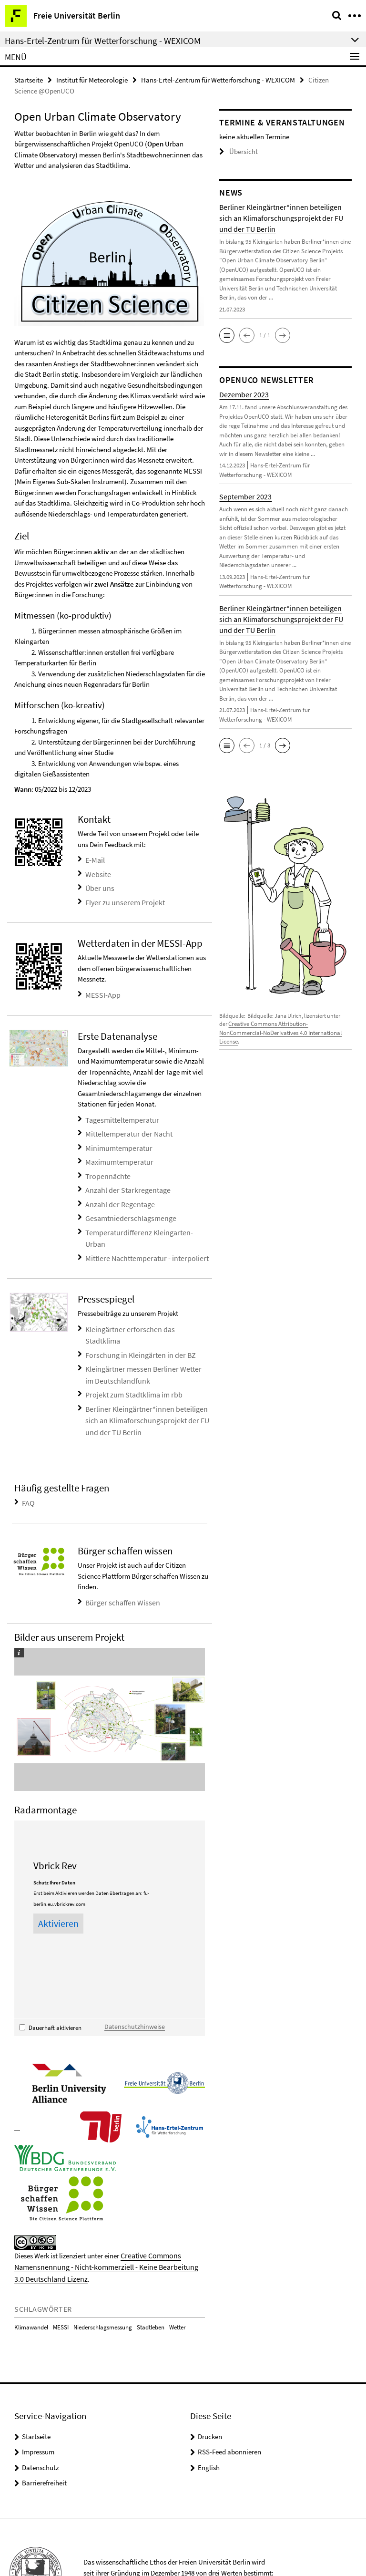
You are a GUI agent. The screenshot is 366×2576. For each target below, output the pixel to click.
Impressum (38, 2400)
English (209, 2416)
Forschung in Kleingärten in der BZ (136, 1314)
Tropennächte (105, 1165)
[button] (226, 334)
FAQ (27, 1455)
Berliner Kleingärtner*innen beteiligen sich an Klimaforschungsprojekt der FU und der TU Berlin (142, 1375)
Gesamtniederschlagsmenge (127, 1205)
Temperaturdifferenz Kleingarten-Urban (144, 1218)
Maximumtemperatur (116, 1153)
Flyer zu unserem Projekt (121, 897)
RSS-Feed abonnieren (229, 2400)
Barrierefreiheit (44, 2431)
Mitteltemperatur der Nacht (125, 1126)
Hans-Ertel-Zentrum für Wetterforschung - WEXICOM (218, 79)
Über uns (98, 885)
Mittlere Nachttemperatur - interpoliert (142, 1231)
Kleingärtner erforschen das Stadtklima (143, 1301)
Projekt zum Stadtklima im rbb (130, 1351)
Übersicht (236, 151)
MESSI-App (101, 989)
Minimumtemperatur (116, 1139)
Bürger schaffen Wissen (119, 1554)
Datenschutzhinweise (131, 1978)
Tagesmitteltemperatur (119, 1113)
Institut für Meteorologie (92, 79)
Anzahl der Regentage (117, 1192)
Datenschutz (40, 2416)
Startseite (28, 79)
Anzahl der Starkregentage (124, 1179)
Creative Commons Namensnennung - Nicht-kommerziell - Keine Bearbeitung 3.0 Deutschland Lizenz (104, 2217)
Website (97, 871)
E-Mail (94, 858)
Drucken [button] (210, 2385)
